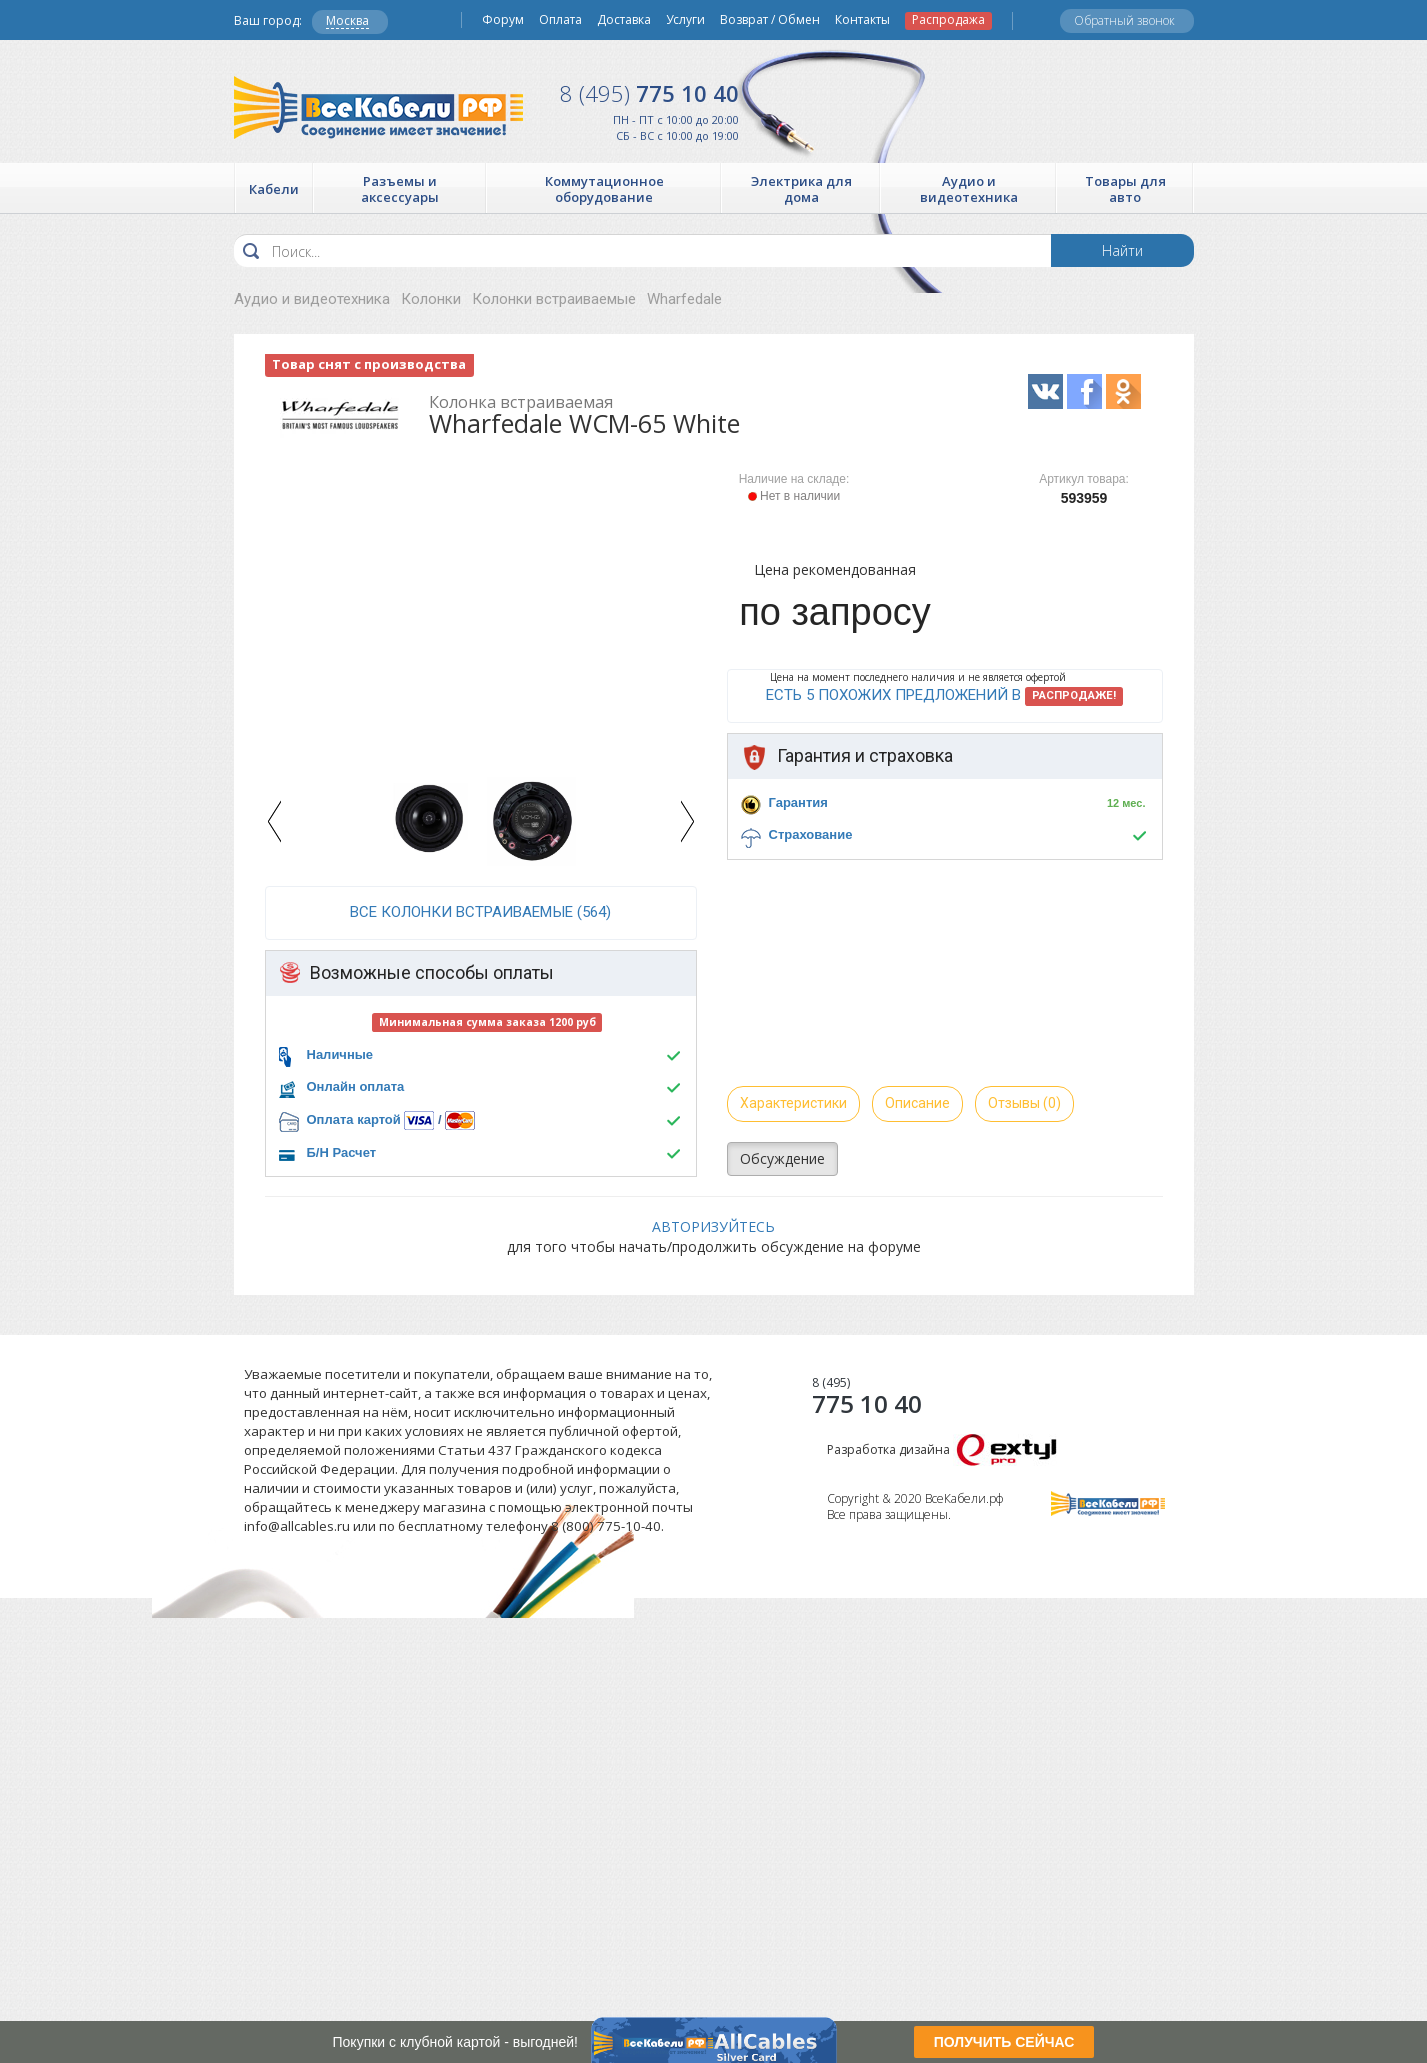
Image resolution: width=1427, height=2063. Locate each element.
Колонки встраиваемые (554, 299)
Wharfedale (684, 299)
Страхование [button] (811, 834)
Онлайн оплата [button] (356, 1086)
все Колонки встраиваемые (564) (480, 912)
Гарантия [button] (798, 802)
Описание (917, 1103)
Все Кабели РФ (378, 107)
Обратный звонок (1124, 20)
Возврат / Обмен (770, 20)
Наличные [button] (340, 1054)
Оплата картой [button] (354, 1119)
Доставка (624, 20)
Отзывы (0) (1024, 1103)
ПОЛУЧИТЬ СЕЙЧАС (1004, 2042)
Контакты (862, 20)
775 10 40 (649, 93)
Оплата (560, 20)
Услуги (685, 20)
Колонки (431, 299)
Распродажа (948, 20)
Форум (503, 20)
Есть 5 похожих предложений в (944, 696)
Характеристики (793, 1103)
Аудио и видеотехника (312, 299)
